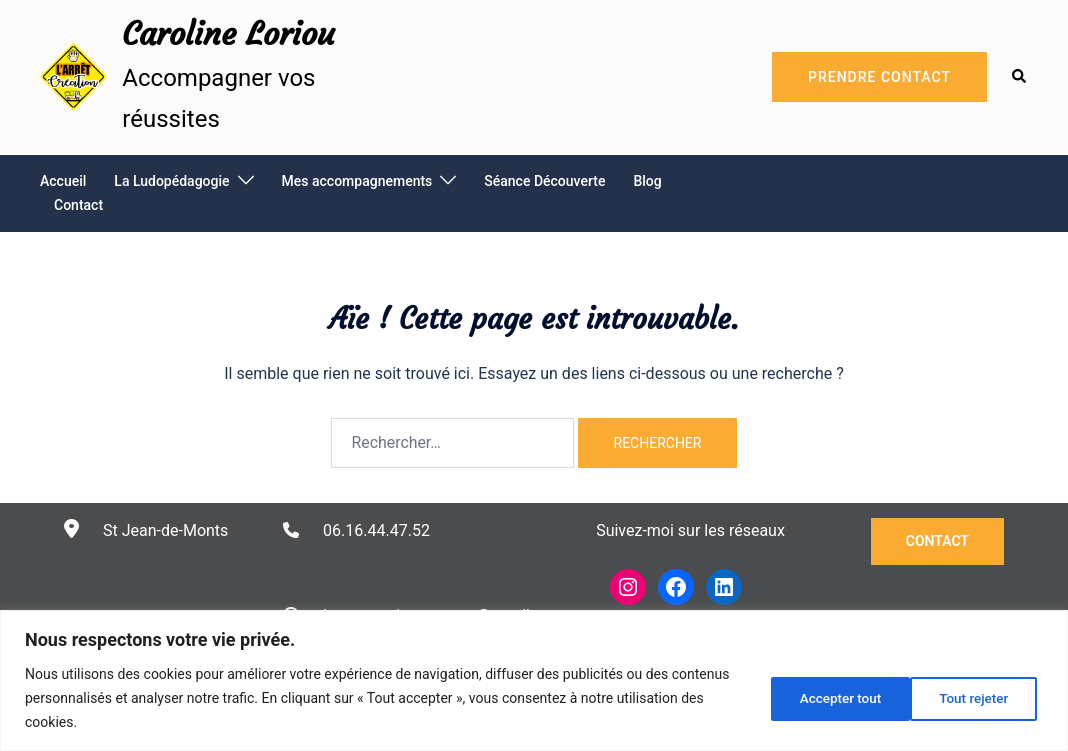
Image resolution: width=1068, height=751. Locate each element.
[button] (1020, 77)
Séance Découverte (544, 181)
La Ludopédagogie (171, 181)
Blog (647, 181)
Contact (78, 205)
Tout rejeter (827, 698)
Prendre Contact (879, 77)
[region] (534, 680)
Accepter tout (971, 698)
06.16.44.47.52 (376, 530)
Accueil (63, 181)
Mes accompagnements (357, 181)
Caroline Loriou (228, 34)
